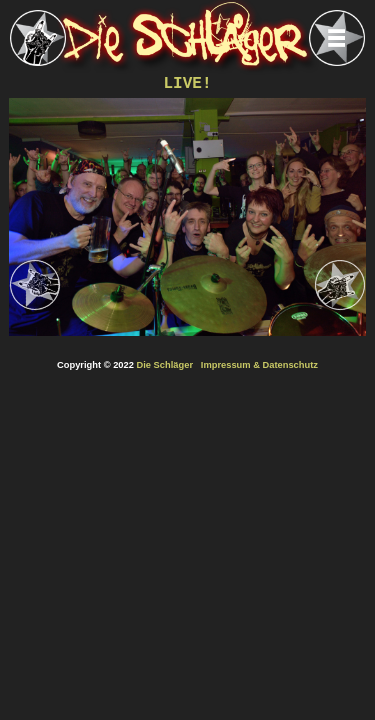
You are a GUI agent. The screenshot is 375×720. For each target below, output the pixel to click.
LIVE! (187, 84)
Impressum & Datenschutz (259, 365)
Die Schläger (165, 365)
